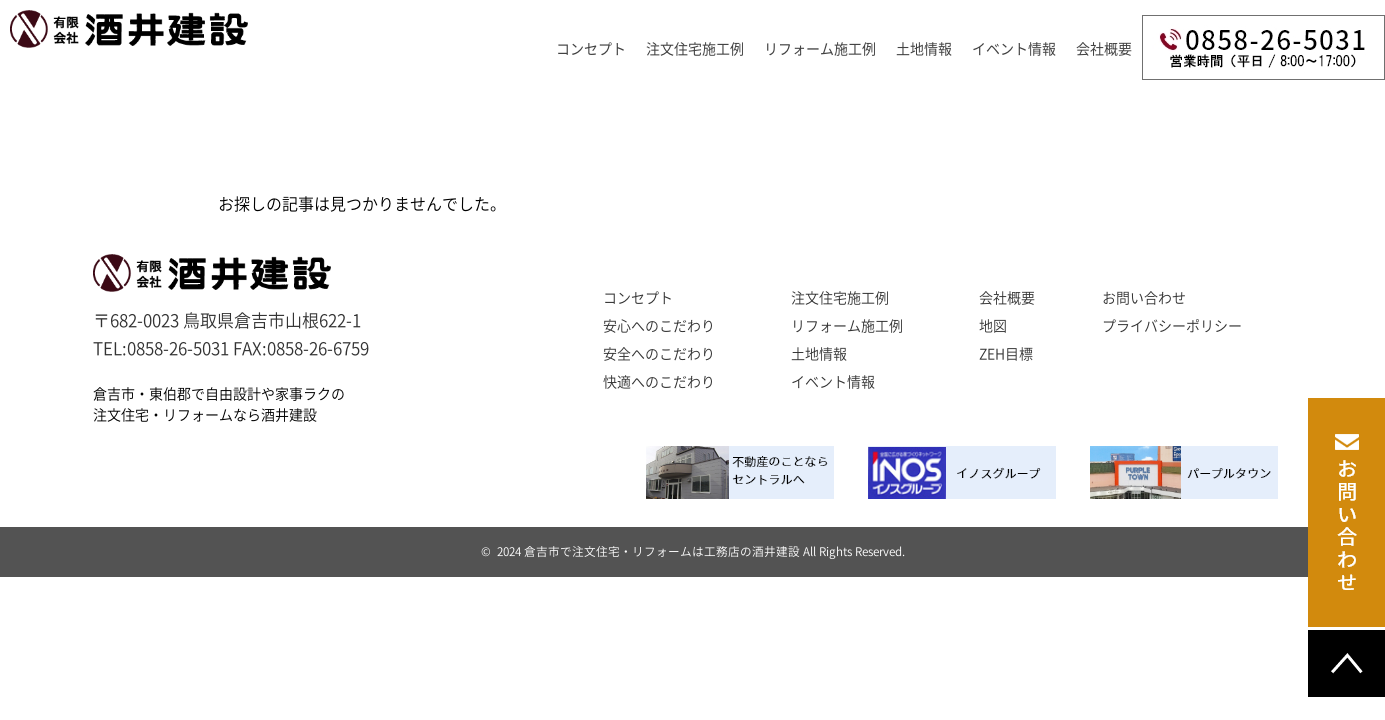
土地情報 (924, 49)
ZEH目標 (1006, 354)
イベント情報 (1014, 49)
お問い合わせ (1144, 298)
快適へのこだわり (659, 382)
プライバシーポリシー (1172, 326)
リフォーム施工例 (820, 49)
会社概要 (1104, 49)
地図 (993, 326)
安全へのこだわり (659, 354)
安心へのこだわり (659, 326)
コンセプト (591, 49)
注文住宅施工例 (695, 49)
